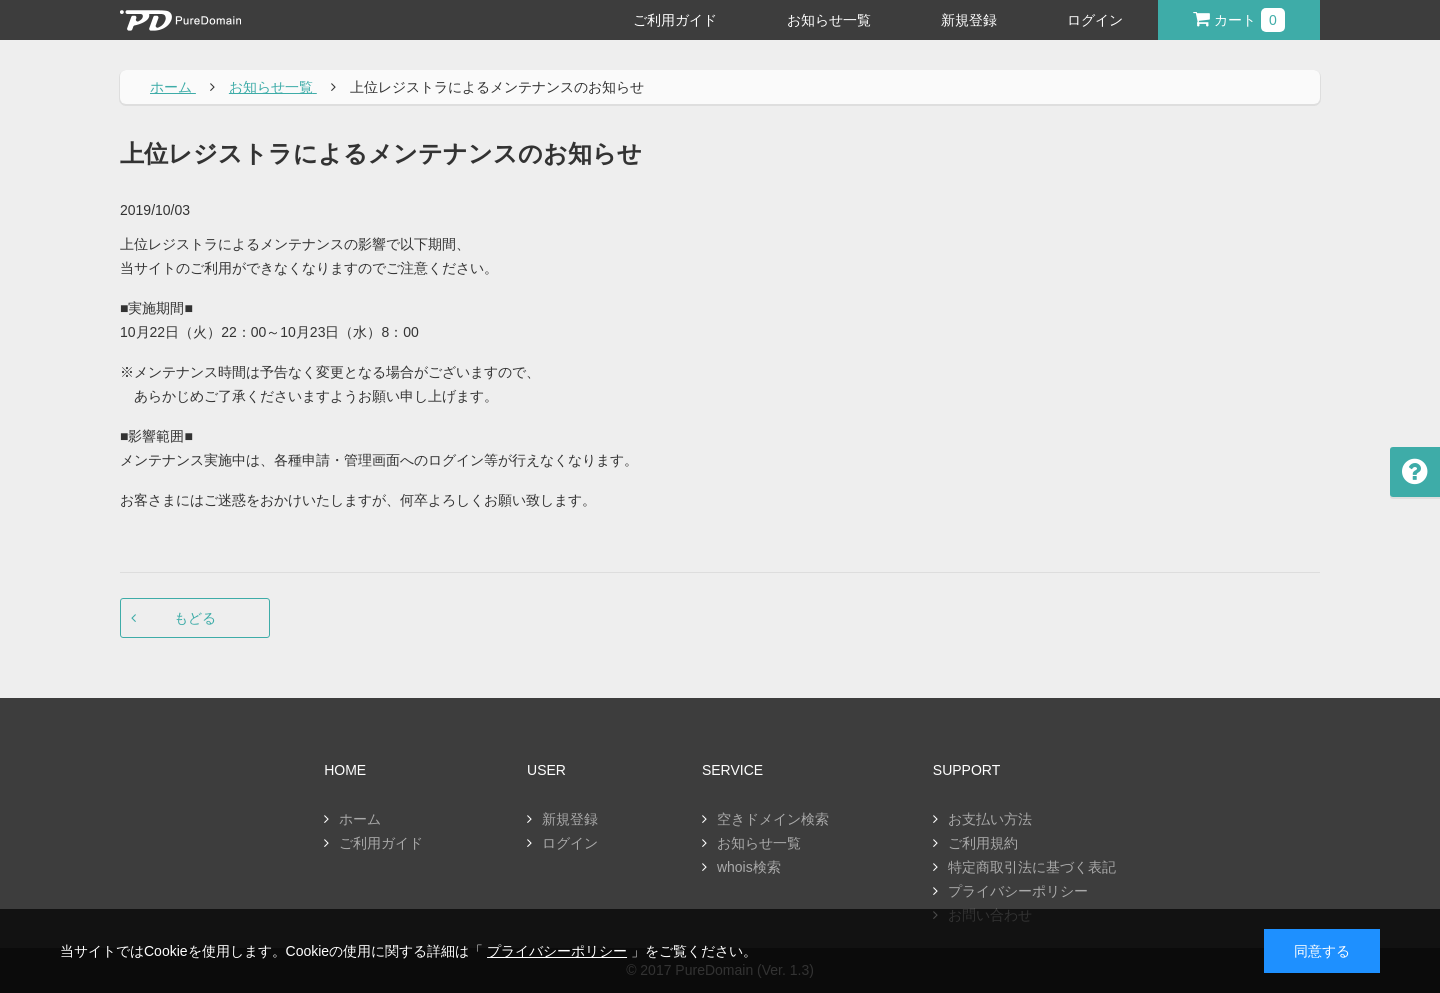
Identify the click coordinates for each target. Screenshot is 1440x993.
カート (1239, 20)
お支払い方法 (990, 819)
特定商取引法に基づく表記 (1032, 867)
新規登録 (969, 20)
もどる (195, 618)
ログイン (1095, 20)
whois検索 (749, 867)
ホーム (360, 819)
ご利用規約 (983, 843)
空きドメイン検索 (773, 819)
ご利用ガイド (675, 20)
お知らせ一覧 (829, 20)
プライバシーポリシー (1018, 891)
